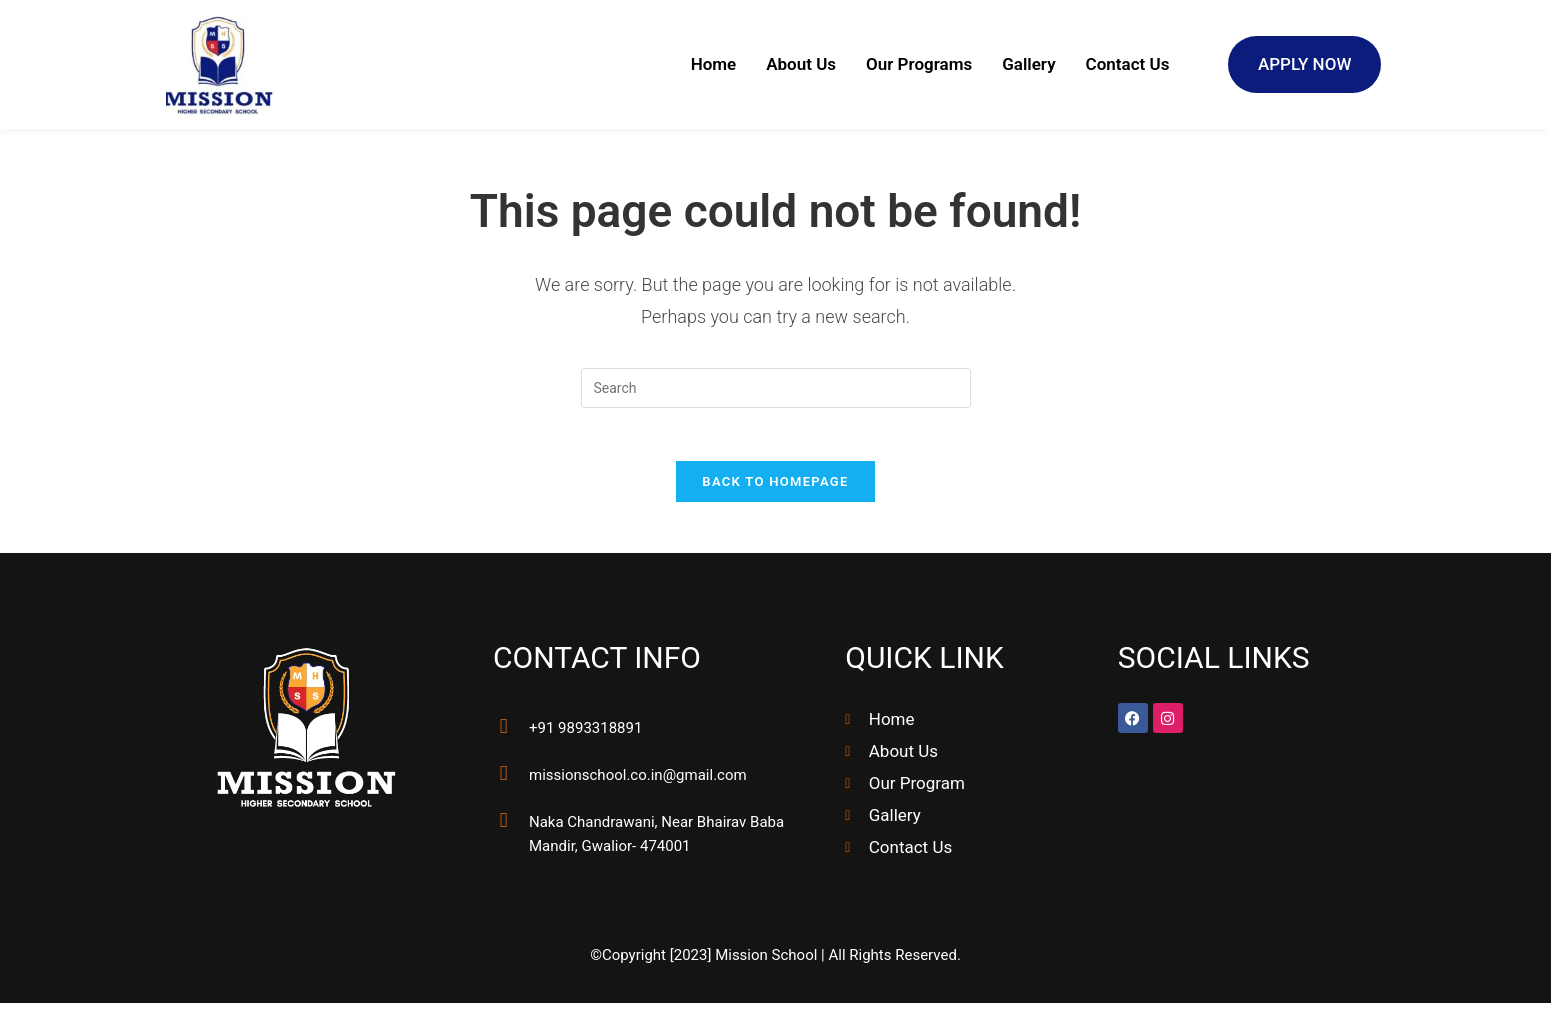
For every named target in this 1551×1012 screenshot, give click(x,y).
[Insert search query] (776, 389)
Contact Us (1128, 65)
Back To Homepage (775, 490)
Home (714, 65)
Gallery (1028, 65)
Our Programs (919, 65)
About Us (801, 65)
